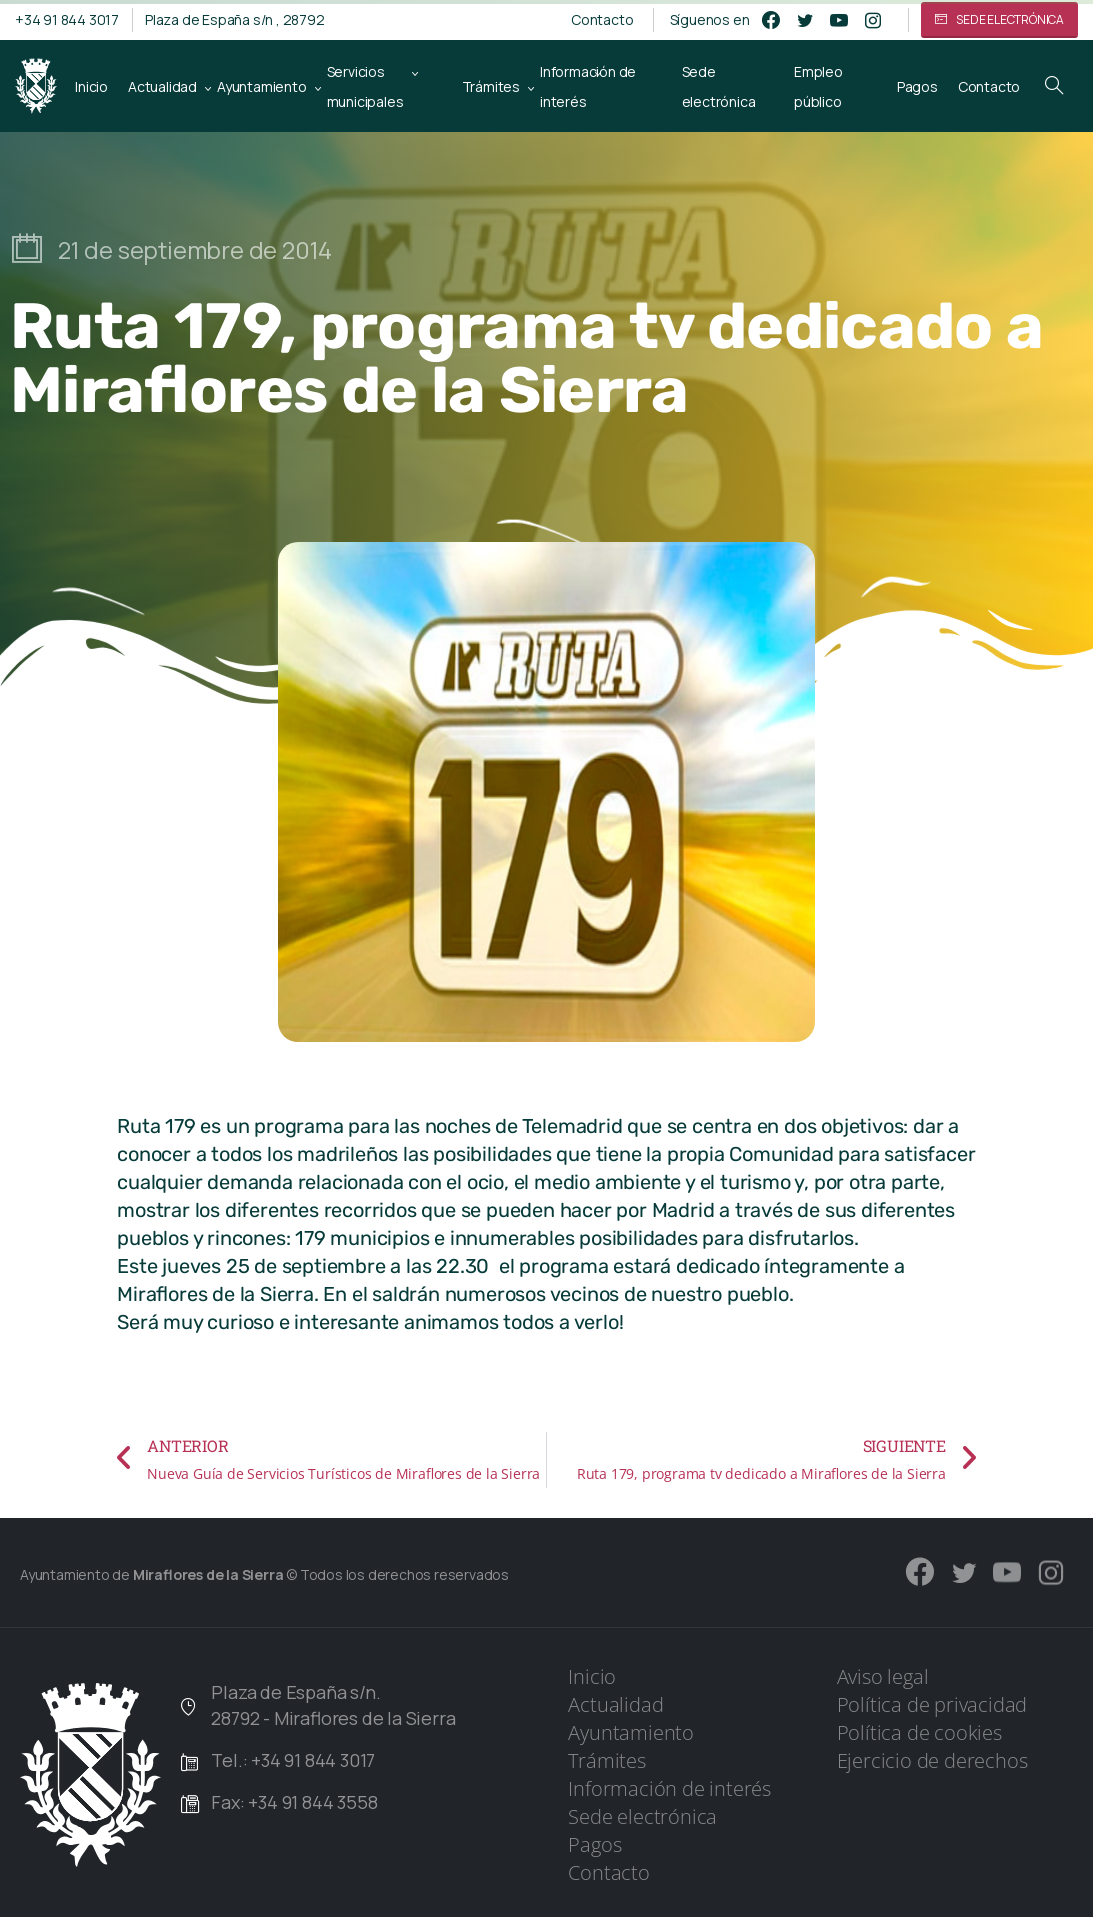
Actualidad (615, 1704)
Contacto (602, 20)
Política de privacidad (932, 1704)
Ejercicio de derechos (932, 1760)
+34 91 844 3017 (67, 19)
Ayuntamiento (631, 1732)
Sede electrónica (642, 1816)
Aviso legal (883, 1676)
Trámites (606, 1760)
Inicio (592, 1676)
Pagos (594, 1844)
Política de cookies (919, 1732)
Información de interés (669, 1788)
